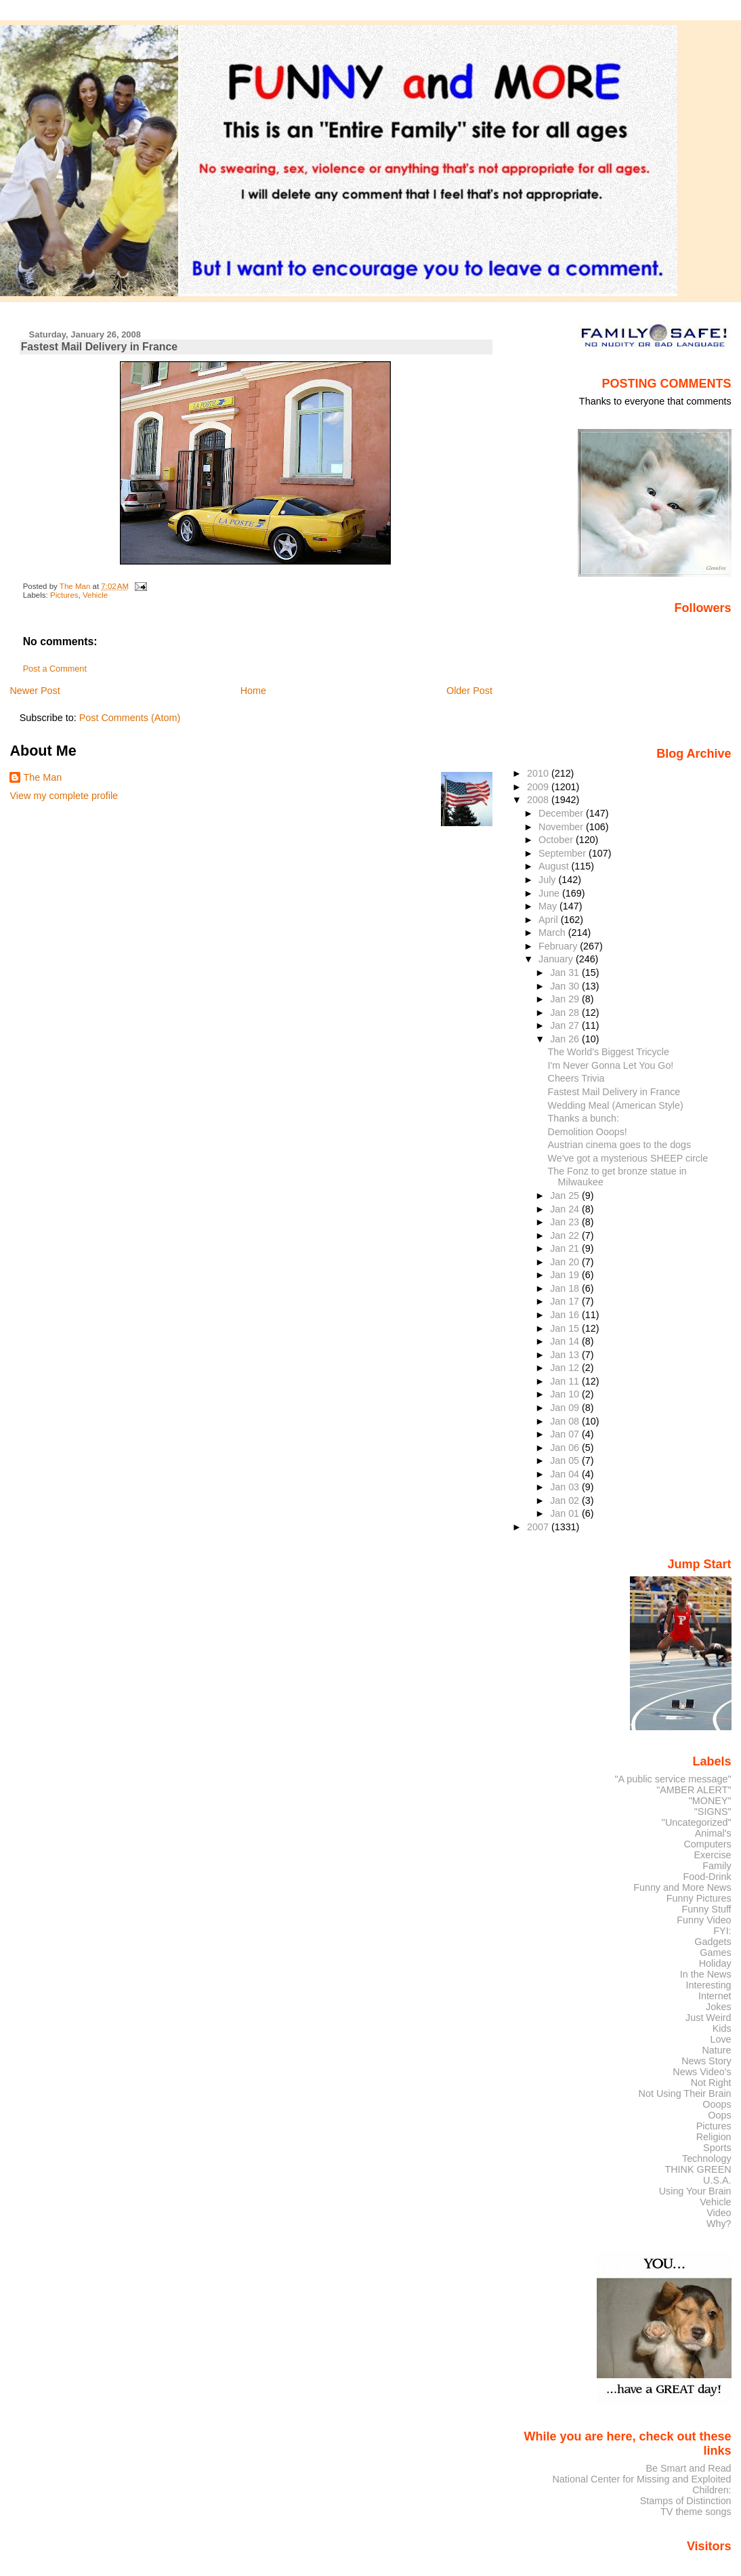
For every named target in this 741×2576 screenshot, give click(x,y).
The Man (42, 777)
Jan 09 (566, 1407)
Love (720, 2039)
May (548, 906)
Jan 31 (566, 972)
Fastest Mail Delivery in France (614, 1091)
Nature (717, 2050)
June (550, 893)
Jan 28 (566, 1012)
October (557, 839)
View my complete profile (63, 795)
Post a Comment (55, 669)
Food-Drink (707, 1876)
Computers (707, 1844)
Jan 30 (566, 986)
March (553, 932)
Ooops (716, 2104)
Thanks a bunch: (583, 1118)
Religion (714, 2136)
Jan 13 (566, 1354)
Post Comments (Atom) (130, 717)
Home (253, 690)
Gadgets (712, 1941)
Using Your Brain (695, 2191)
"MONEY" (710, 1800)
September (563, 853)
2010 (539, 773)
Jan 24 (566, 1209)
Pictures (64, 595)
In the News (706, 1974)
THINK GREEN (697, 2169)
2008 (539, 799)
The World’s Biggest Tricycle (608, 1051)
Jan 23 (566, 1222)
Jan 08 (566, 1421)
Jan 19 (566, 1274)
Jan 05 (566, 1460)
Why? (719, 2223)
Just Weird (708, 2017)
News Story (706, 2061)
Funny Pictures (699, 1898)
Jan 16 (566, 1314)
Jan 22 (566, 1235)
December (562, 813)
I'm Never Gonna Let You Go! (611, 1065)
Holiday (715, 1963)
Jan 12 (566, 1367)
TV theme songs (696, 2511)
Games (715, 1952)
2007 (539, 1526)
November (562, 826)
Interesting (709, 1985)
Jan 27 (566, 1025)
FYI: (722, 1930)
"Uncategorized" (697, 1822)
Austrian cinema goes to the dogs (620, 1144)
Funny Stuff (706, 1909)
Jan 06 (566, 1447)
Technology (707, 2158)
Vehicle (95, 595)
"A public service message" (672, 1779)
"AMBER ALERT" (693, 1789)
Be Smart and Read (688, 2468)
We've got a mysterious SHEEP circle (628, 1158)
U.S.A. (717, 2180)
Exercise (713, 1854)
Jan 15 (566, 1328)
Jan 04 (566, 1474)
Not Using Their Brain (685, 2093)
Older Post (469, 690)
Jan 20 (566, 1261)
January (557, 959)
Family (716, 1865)
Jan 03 (566, 1486)
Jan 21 (566, 1248)
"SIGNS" (713, 1811)
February (559, 946)
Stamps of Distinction (686, 2500)
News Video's (702, 2071)
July (548, 879)
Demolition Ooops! (587, 1131)
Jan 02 (566, 1500)
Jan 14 (566, 1341)
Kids (722, 2028)
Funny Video (704, 1920)
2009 (539, 786)
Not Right (711, 2082)
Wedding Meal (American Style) (615, 1105)
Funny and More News (682, 1887)
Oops (719, 2115)
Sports (717, 2147)
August (555, 866)
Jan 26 (566, 1039)
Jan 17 (566, 1301)
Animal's (713, 1833)
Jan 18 (566, 1288)
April (549, 919)
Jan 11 (566, 1381)
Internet (715, 1995)
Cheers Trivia (576, 1078)
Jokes (719, 2006)
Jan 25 (566, 1195)
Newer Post (34, 690)
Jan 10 (566, 1394)
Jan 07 (566, 1434)
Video (718, 2212)
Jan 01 (566, 1513)
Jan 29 (566, 999)
